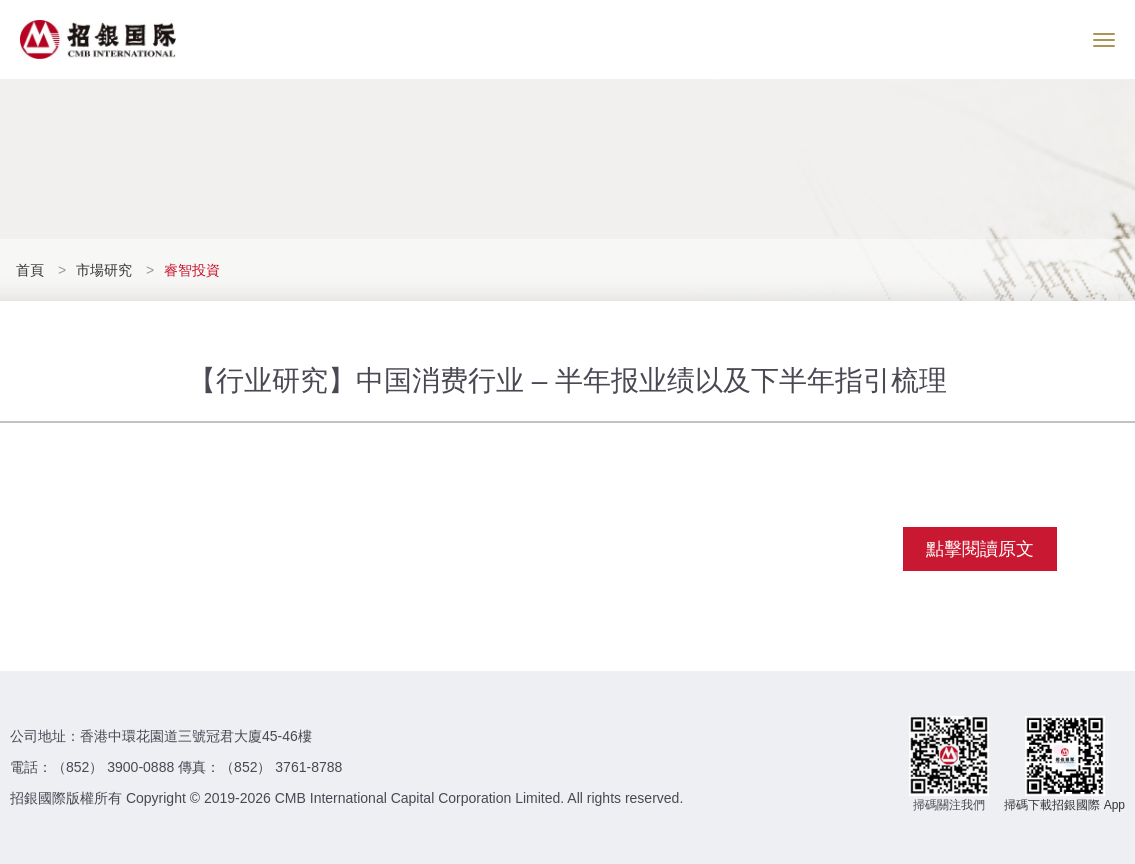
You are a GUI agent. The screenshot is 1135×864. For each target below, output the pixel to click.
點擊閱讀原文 (980, 549)
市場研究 (104, 270)
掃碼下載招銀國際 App (1064, 805)
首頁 (32, 270)
